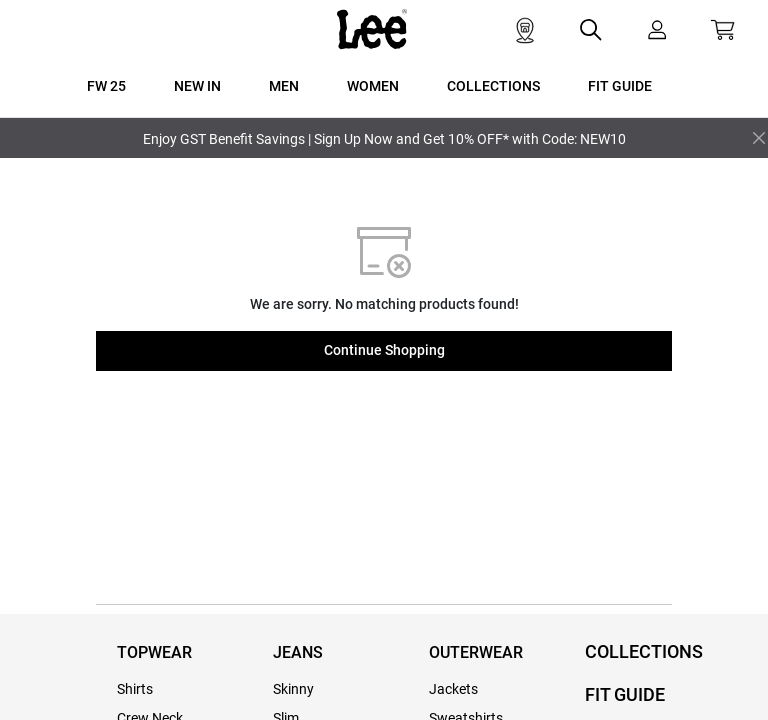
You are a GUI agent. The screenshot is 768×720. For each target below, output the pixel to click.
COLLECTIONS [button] (493, 86)
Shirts (135, 689)
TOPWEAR (154, 652)
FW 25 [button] (106, 86)
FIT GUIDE (625, 694)
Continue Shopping (384, 350)
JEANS (298, 652)
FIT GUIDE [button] (620, 86)
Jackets (453, 689)
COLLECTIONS (644, 651)
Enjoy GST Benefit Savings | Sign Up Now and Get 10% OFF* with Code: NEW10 (384, 139)
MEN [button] (284, 86)
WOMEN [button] (373, 86)
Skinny (293, 689)
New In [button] (197, 86)
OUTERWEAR (476, 652)
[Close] (759, 138)
